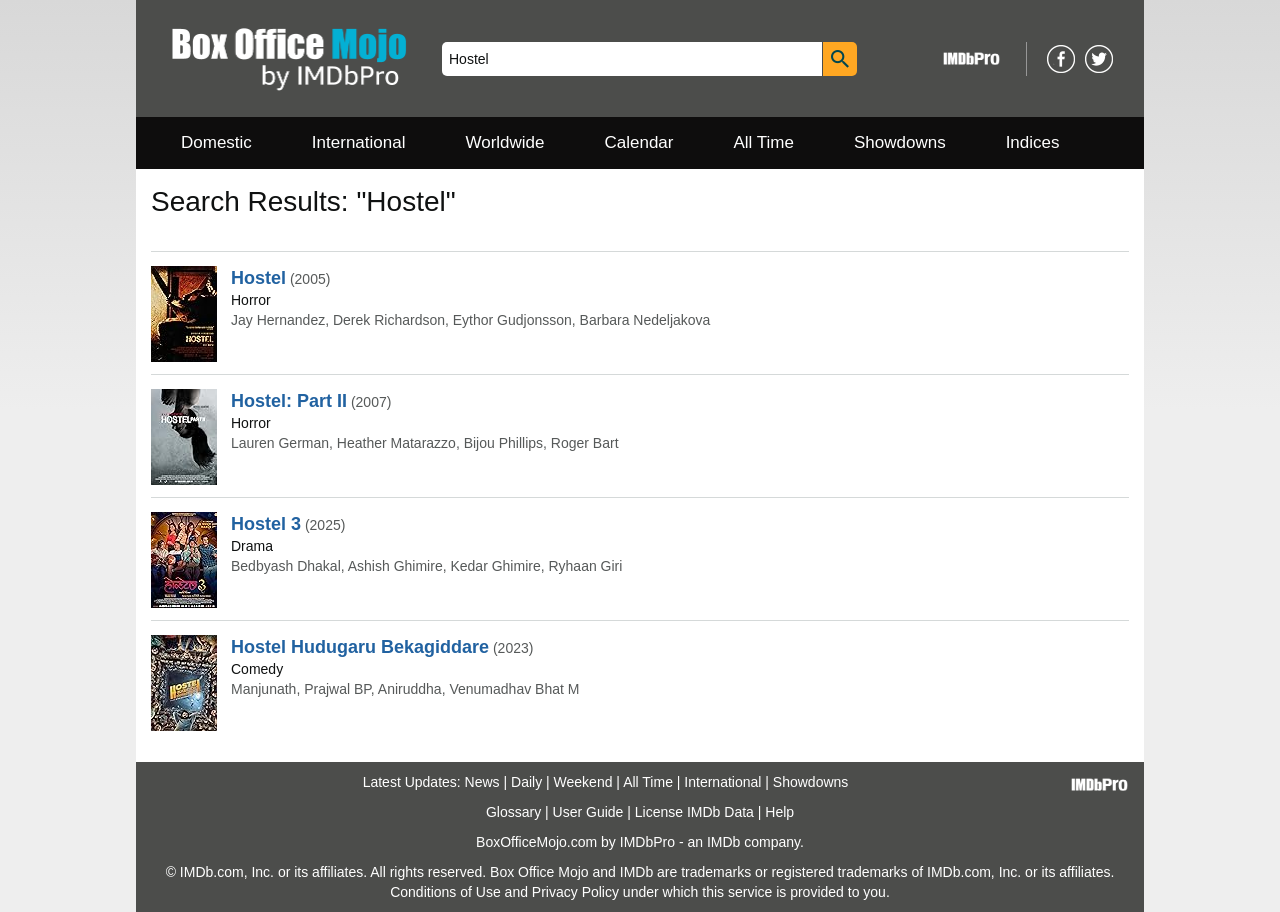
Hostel (258, 278)
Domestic (216, 142)
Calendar (639, 142)
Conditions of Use (445, 892)
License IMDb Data (694, 812)
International (359, 142)
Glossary (513, 812)
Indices (1033, 142)
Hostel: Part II (289, 401)
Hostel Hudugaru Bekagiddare (360, 647)
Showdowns (900, 142)
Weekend (583, 782)
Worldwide (504, 142)
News (482, 782)
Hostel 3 (266, 524)
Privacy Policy (575, 892)
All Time (764, 142)
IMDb (723, 842)
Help (779, 812)
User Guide (588, 812)
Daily (526, 782)
